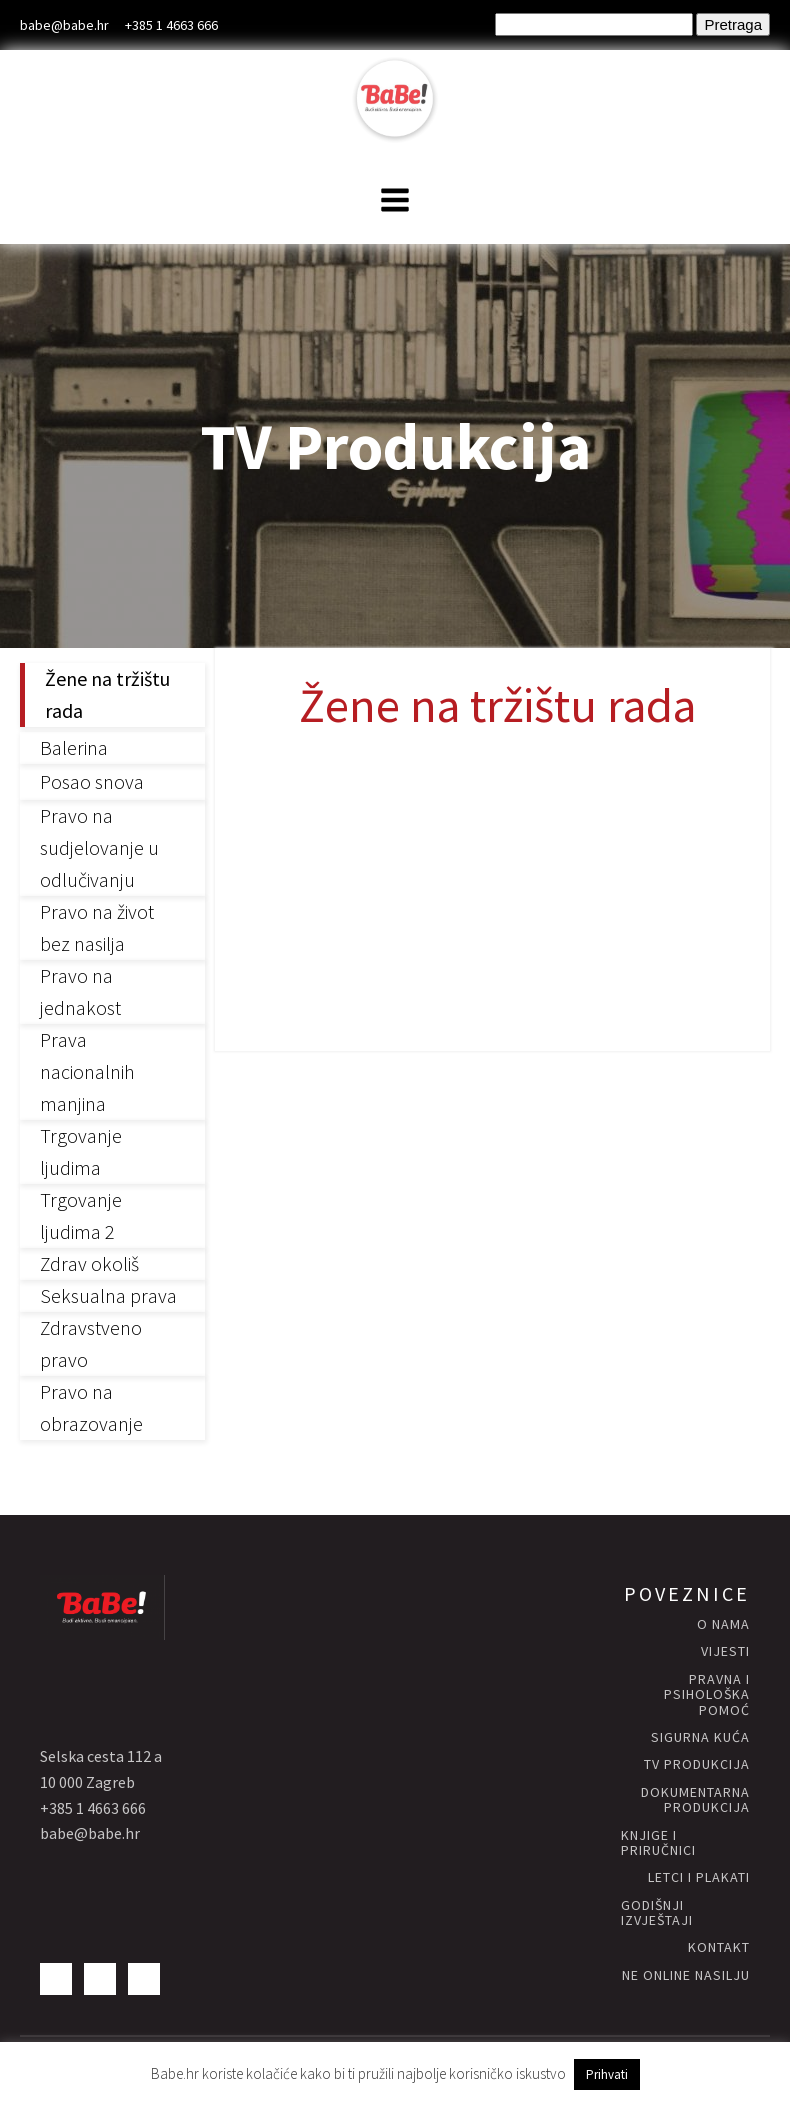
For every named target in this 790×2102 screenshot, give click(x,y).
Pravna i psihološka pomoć (707, 1695)
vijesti (725, 1651)
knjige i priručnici (658, 1843)
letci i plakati (699, 1877)
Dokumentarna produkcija (695, 1800)
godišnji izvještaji (657, 1913)
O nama (723, 1624)
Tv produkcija (697, 1764)
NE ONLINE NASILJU (686, 1975)
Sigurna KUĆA (700, 1737)
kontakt (719, 1947)
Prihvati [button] (607, 2074)
